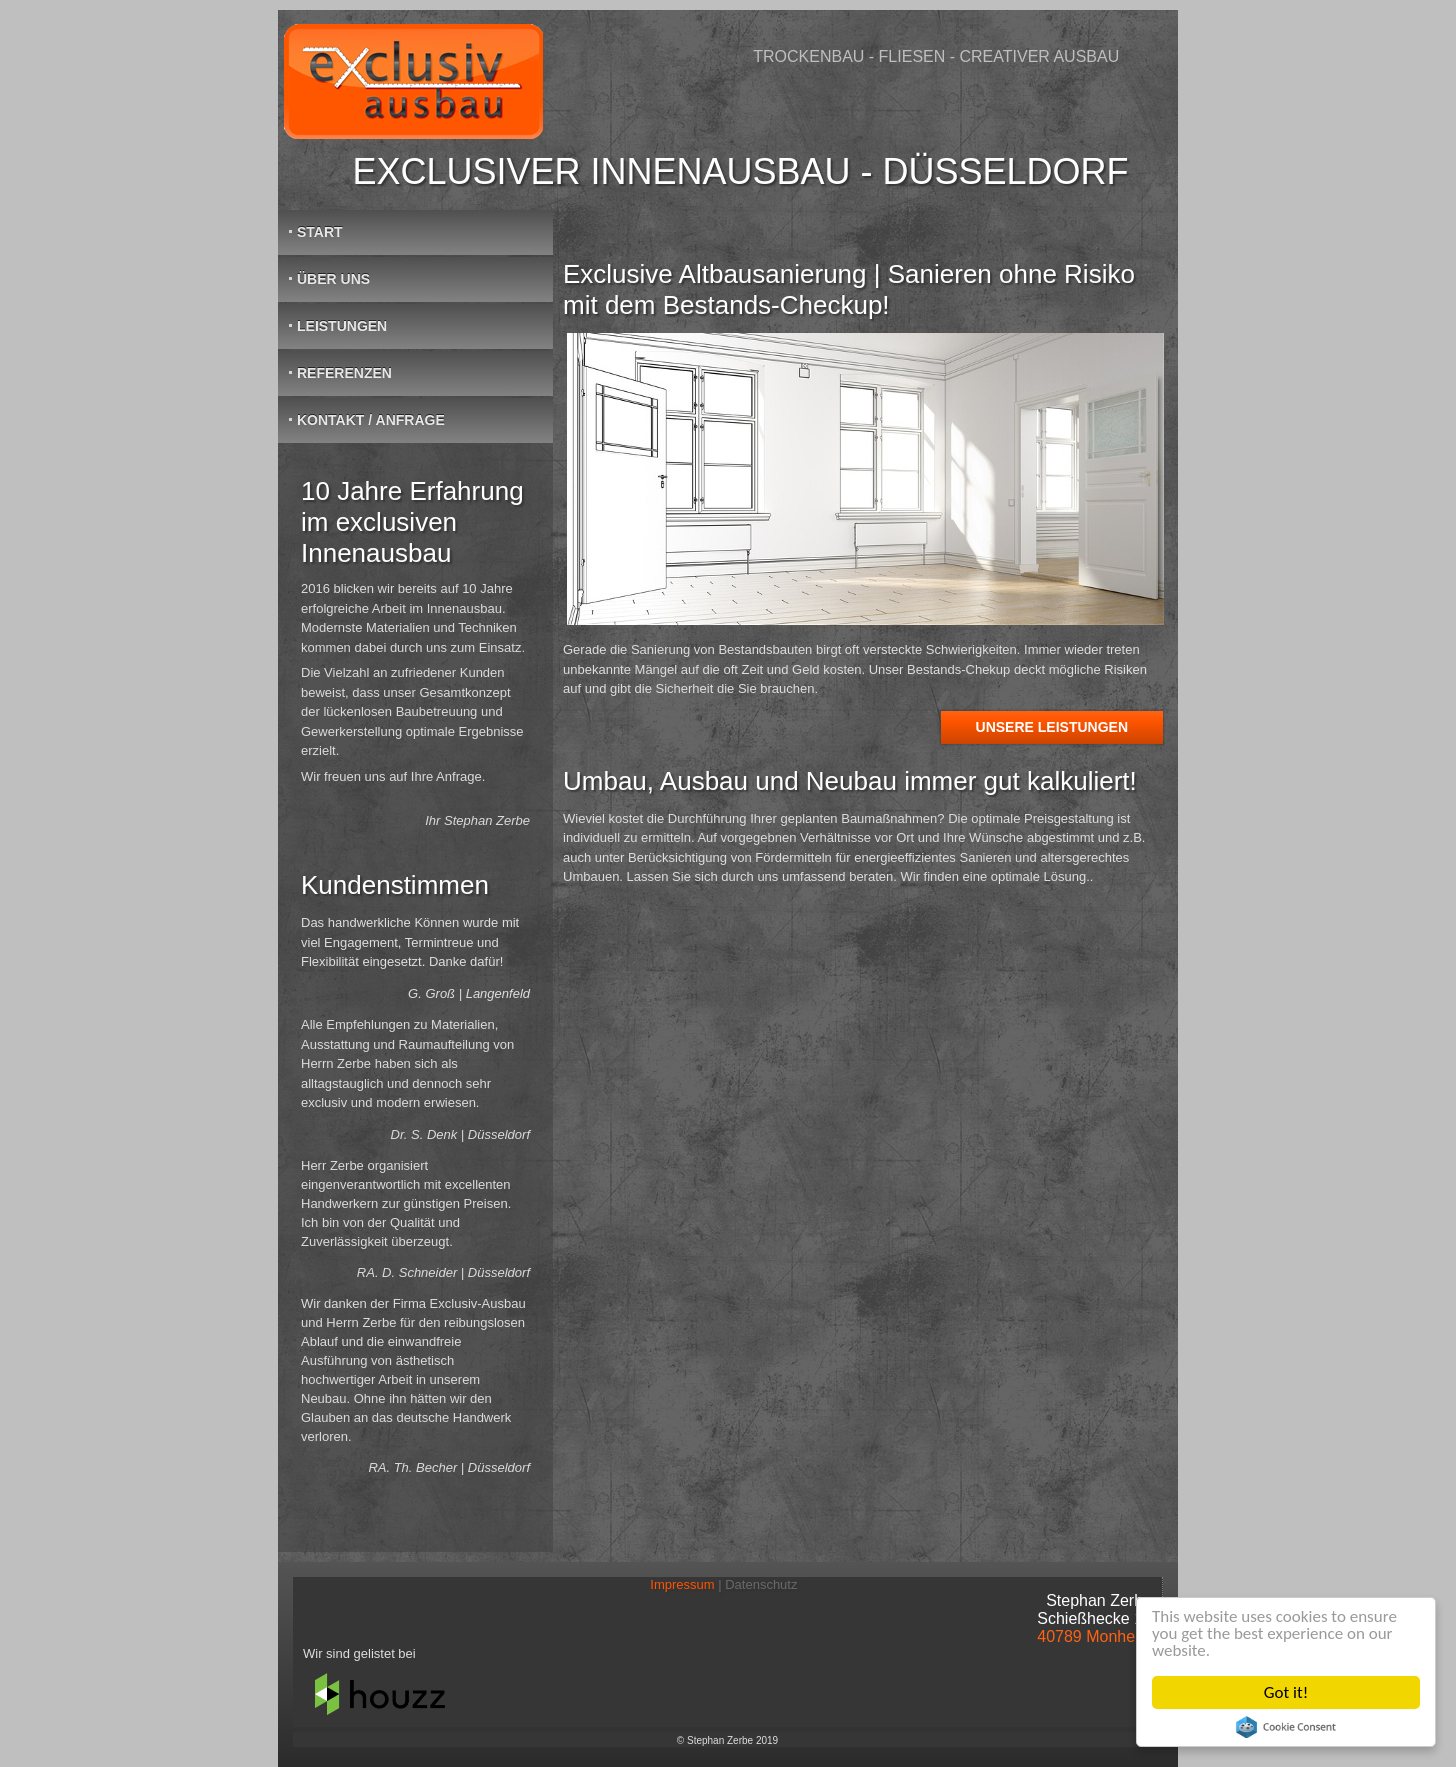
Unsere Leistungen (1052, 727)
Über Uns (333, 279)
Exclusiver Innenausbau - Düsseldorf (740, 171)
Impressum (687, 1584)
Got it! (1286, 1692)
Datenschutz (763, 1584)
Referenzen (344, 373)
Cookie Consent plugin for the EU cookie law (1286, 1727)
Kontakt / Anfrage (371, 420)
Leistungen (342, 326)
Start (320, 232)
